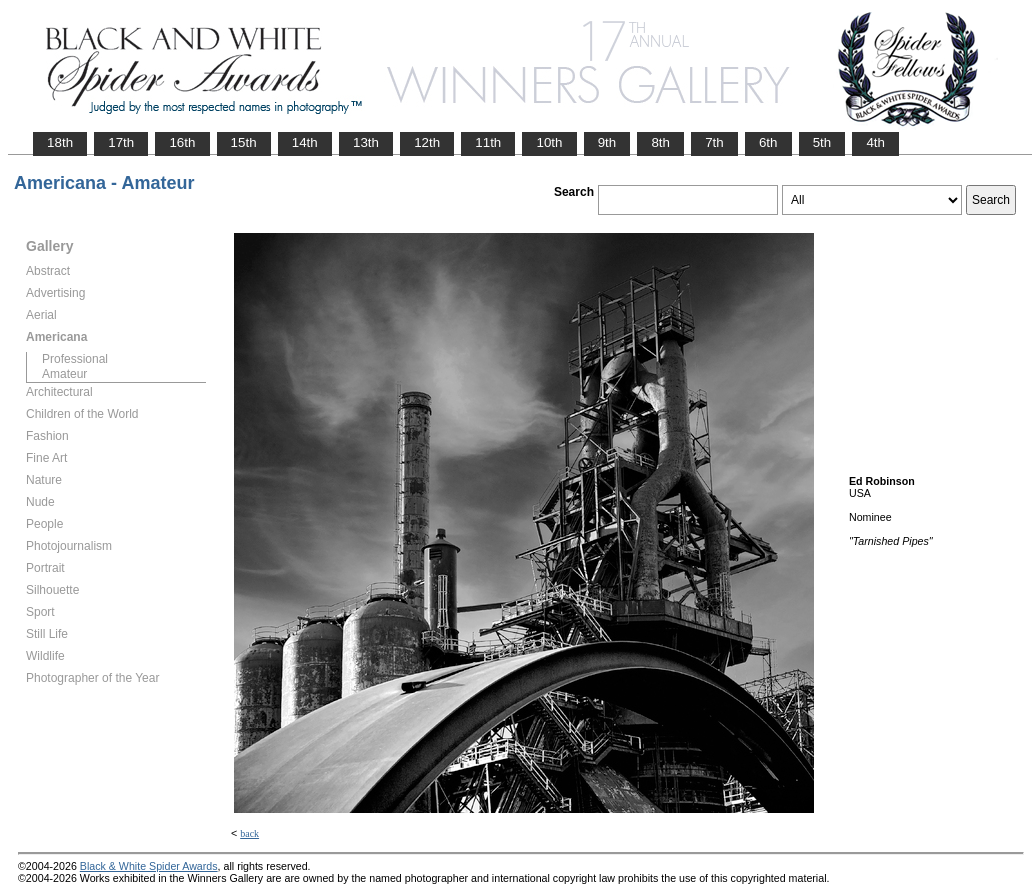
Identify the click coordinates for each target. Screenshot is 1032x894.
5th (822, 142)
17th (121, 142)
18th (60, 142)
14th (305, 142)
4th (875, 142)
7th (714, 142)
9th (607, 142)
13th (366, 142)
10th (549, 142)
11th (488, 142)
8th (660, 142)
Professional (75, 359)
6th (768, 142)
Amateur (64, 374)
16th (182, 142)
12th (427, 142)
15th (244, 142)
